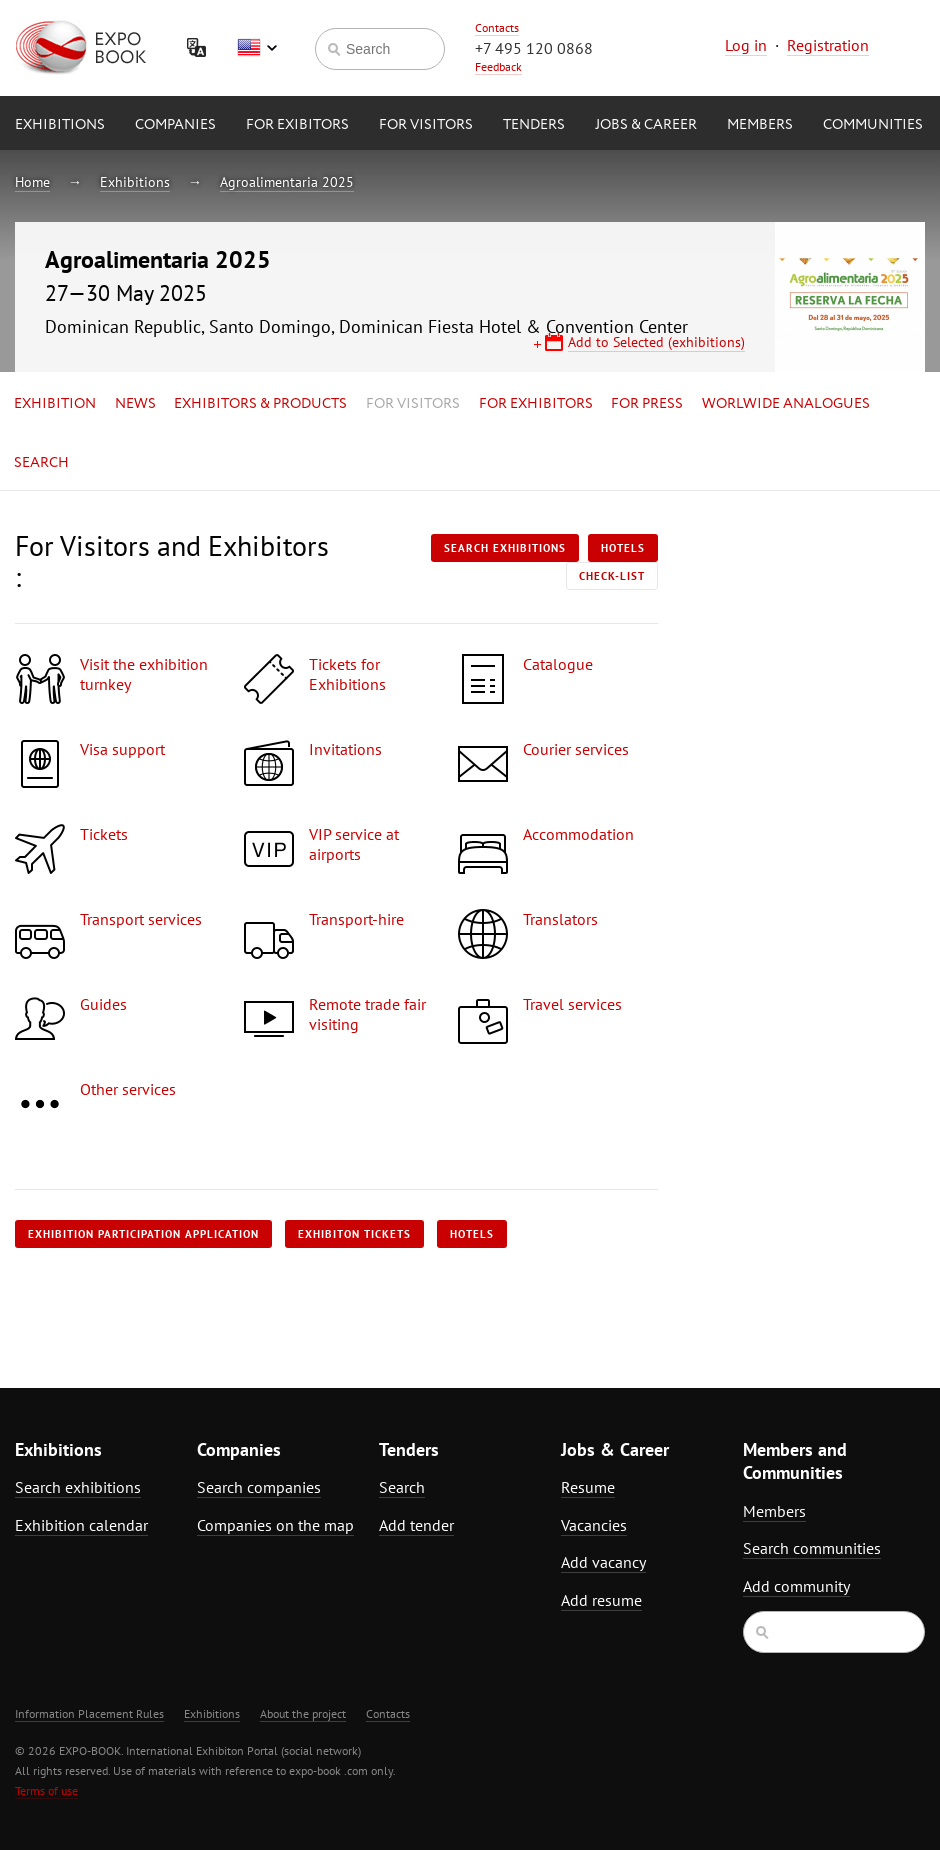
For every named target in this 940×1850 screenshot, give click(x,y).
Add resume (601, 1600)
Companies (175, 125)
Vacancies (594, 1525)
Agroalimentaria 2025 (287, 182)
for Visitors (426, 125)
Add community (796, 1586)
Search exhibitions (505, 548)
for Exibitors (297, 125)
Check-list (612, 576)
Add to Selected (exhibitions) (656, 342)
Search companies (259, 1487)
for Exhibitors (536, 404)
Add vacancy (603, 1562)
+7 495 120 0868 (534, 48)
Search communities (812, 1548)
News (135, 404)
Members (760, 125)
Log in (746, 45)
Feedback (498, 66)
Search (41, 463)
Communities (873, 125)
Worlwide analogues (786, 404)
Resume (588, 1487)
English (257, 48)
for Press (647, 404)
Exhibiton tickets (354, 1234)
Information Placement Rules (89, 1713)
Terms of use (46, 1790)
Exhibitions (60, 125)
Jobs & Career (646, 125)
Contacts (497, 27)
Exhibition (55, 404)
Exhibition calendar (81, 1525)
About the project (303, 1713)
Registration (828, 45)
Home (32, 182)
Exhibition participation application (143, 1234)
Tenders (534, 125)
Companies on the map (275, 1525)
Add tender (416, 1525)
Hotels (623, 548)
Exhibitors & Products (260, 404)
